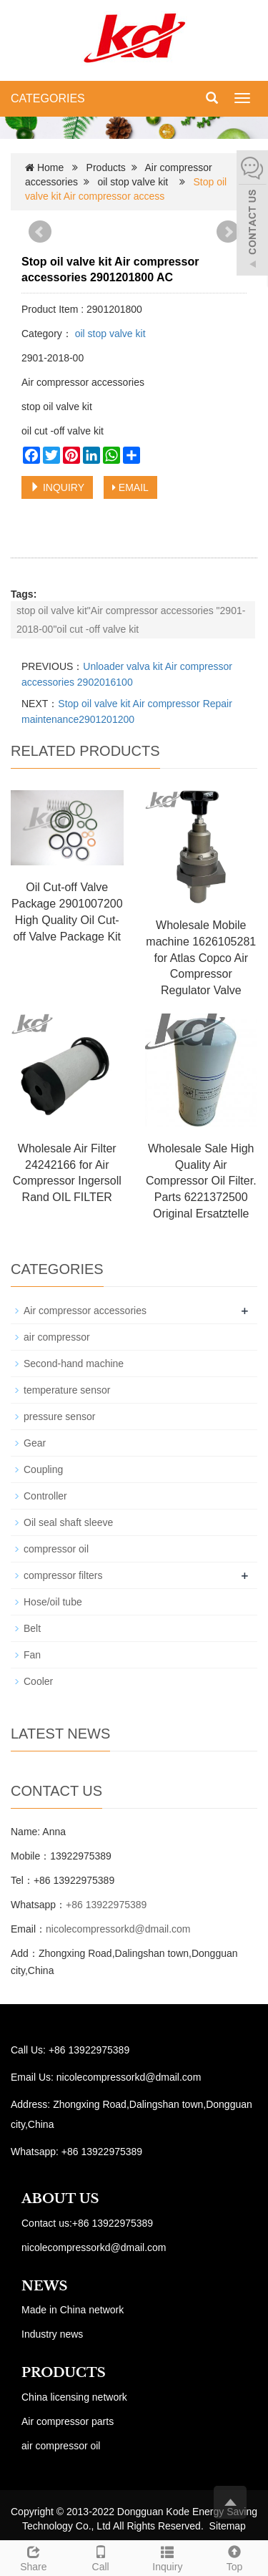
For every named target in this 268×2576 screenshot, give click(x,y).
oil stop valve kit (132, 182)
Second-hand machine (74, 1363)
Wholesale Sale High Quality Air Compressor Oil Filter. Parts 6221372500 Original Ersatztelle (201, 1181)
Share (33, 2556)
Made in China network (72, 2309)
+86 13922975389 (106, 1904)
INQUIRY (57, 487)
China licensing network (74, 2397)
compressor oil (56, 1549)
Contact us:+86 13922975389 (87, 2223)
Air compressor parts (67, 2421)
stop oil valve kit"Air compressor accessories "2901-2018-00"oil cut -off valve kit (130, 620)
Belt (32, 1628)
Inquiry (168, 2556)
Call (100, 2556)
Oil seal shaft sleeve (68, 1522)
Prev (40, 231)
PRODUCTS (63, 2373)
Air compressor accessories (85, 1310)
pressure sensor (59, 1416)
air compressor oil (60, 2445)
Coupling (43, 1469)
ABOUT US (60, 2199)
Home (50, 167)
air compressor (57, 1337)
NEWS (44, 2286)
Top (234, 2556)
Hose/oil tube (53, 1602)
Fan (32, 1655)
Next (228, 231)
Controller (45, 1496)
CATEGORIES (48, 98)
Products (106, 167)
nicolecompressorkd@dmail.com (118, 1929)
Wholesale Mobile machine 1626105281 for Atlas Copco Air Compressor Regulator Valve (201, 957)
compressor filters (63, 1575)
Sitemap (227, 2526)
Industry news (52, 2334)
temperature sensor (67, 1390)
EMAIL (130, 487)
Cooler (38, 1681)
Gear (35, 1443)
